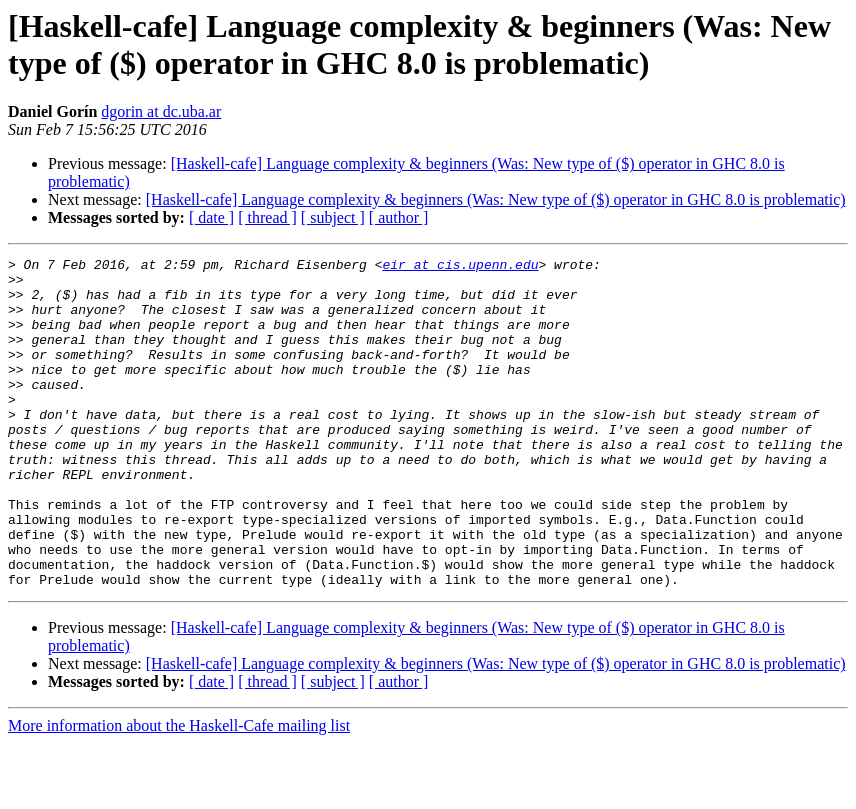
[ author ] (399, 217)
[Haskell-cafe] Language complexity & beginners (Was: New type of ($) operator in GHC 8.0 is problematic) (496, 199)
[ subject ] (333, 217)
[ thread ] (267, 217)
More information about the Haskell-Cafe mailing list (179, 791)
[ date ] (211, 217)
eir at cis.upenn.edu (460, 267)
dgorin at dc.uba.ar (161, 111)
